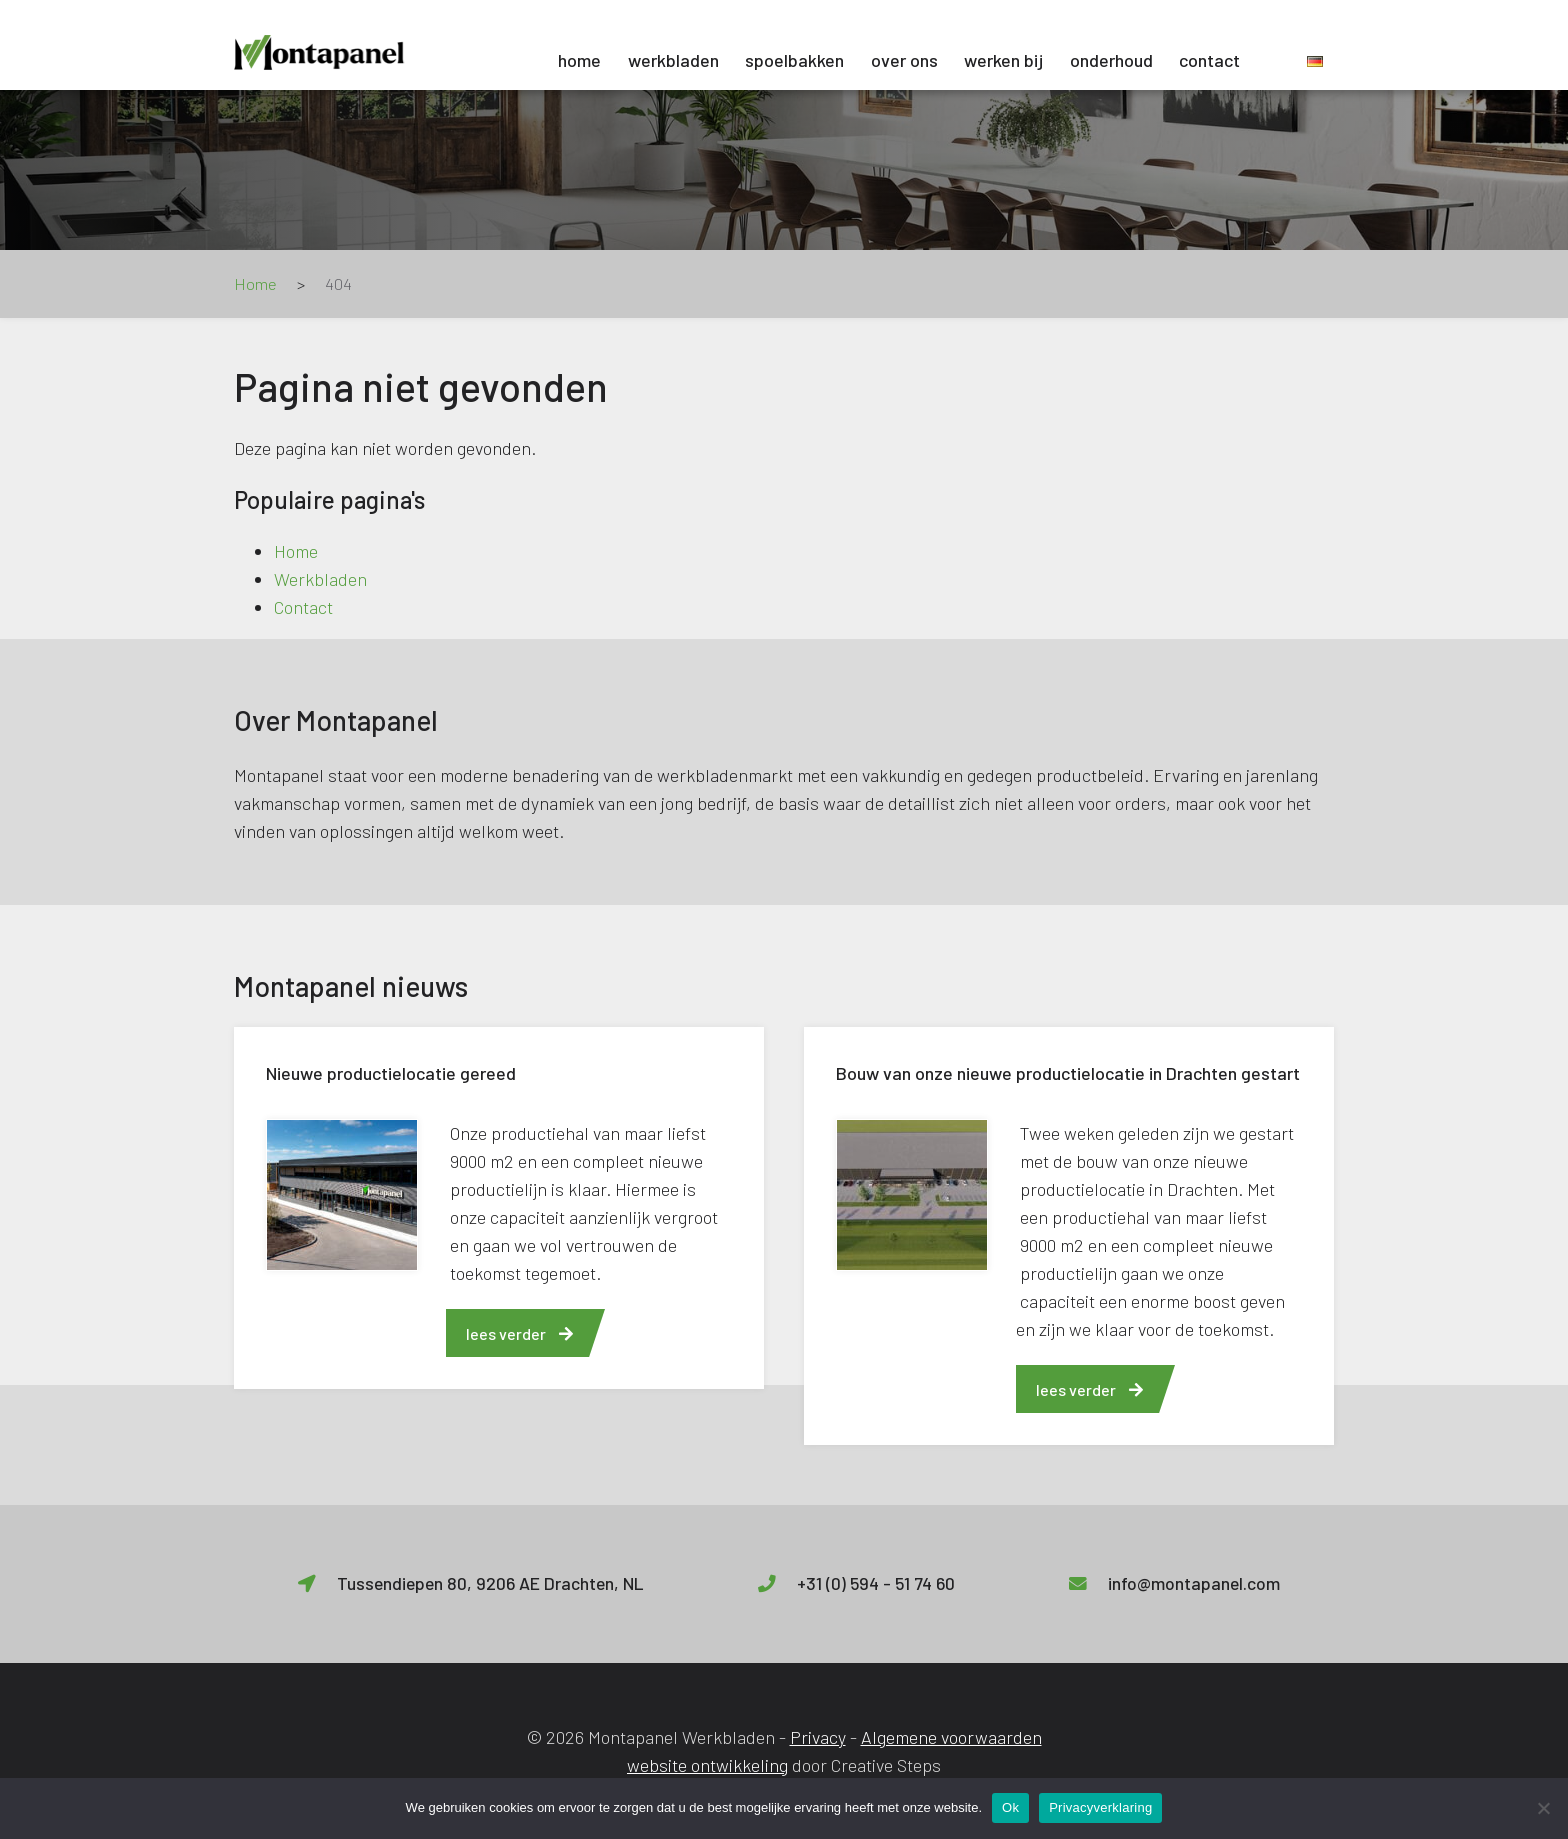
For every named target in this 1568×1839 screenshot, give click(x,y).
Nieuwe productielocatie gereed (391, 1073)
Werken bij (1003, 60)
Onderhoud (1111, 60)
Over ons (904, 60)
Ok (1010, 1807)
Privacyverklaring (1100, 1807)
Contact (1209, 60)
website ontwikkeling (707, 1765)
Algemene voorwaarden (951, 1737)
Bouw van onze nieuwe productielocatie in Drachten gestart (1068, 1073)
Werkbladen (673, 60)
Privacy (818, 1737)
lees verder (519, 1333)
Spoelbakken (794, 60)
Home (579, 60)
